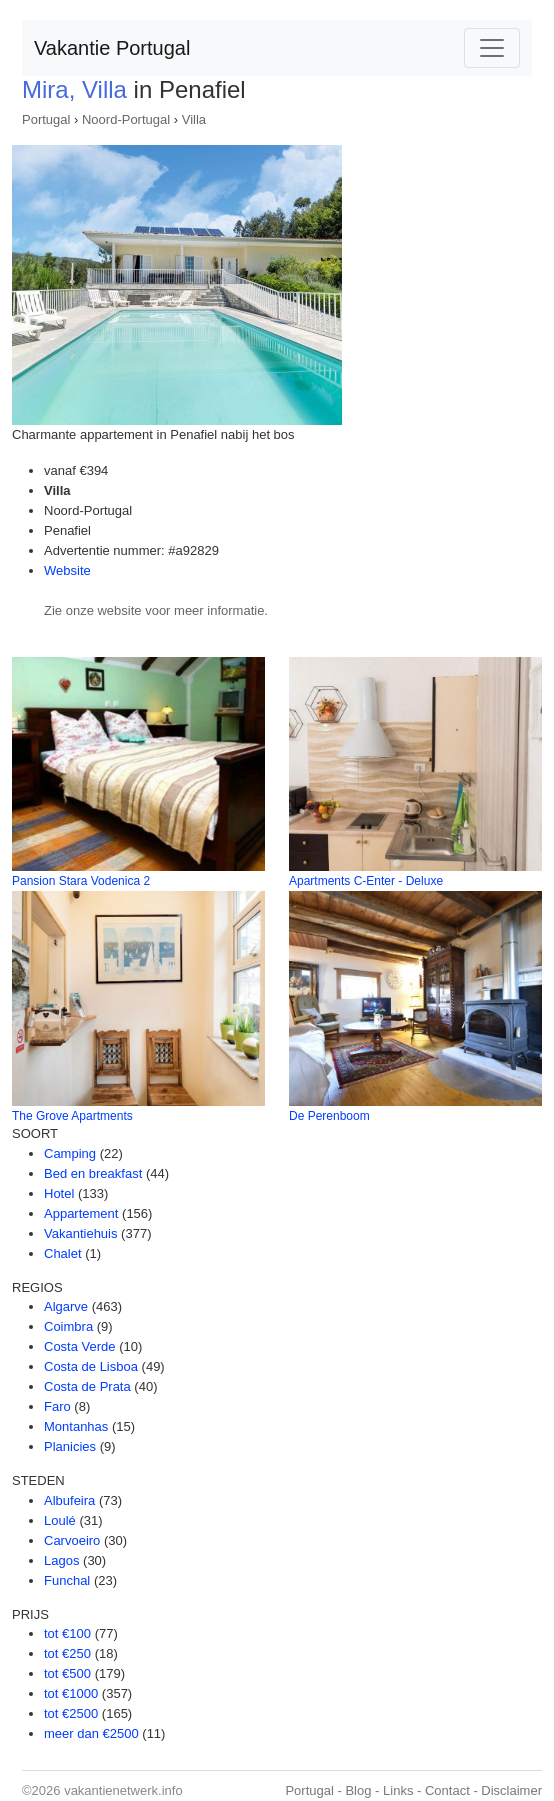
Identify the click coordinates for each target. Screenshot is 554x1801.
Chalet (63, 1253)
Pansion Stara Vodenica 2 (81, 881)
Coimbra (68, 1326)
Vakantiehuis (80, 1233)
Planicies (70, 1446)
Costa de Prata (87, 1386)
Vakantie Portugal (112, 48)
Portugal (46, 119)
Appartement (81, 1213)
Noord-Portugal (126, 119)
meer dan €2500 (91, 1733)
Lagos (61, 1560)
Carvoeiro (72, 1540)
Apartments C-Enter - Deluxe (366, 881)
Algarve (66, 1306)
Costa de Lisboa (91, 1366)
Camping (70, 1153)
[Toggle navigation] (492, 48)
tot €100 (67, 1633)
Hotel (59, 1193)
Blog (358, 1790)
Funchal (67, 1580)
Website (67, 570)
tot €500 (67, 1673)
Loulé (60, 1520)
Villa (194, 119)
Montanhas (76, 1426)
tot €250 (67, 1653)
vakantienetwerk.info (123, 1790)
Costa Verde (80, 1346)
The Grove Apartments (72, 1116)
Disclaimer (511, 1790)
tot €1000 (71, 1693)
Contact (447, 1790)
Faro (57, 1406)
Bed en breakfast (93, 1173)
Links (398, 1790)
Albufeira (69, 1500)
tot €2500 (71, 1713)
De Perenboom (329, 1116)
